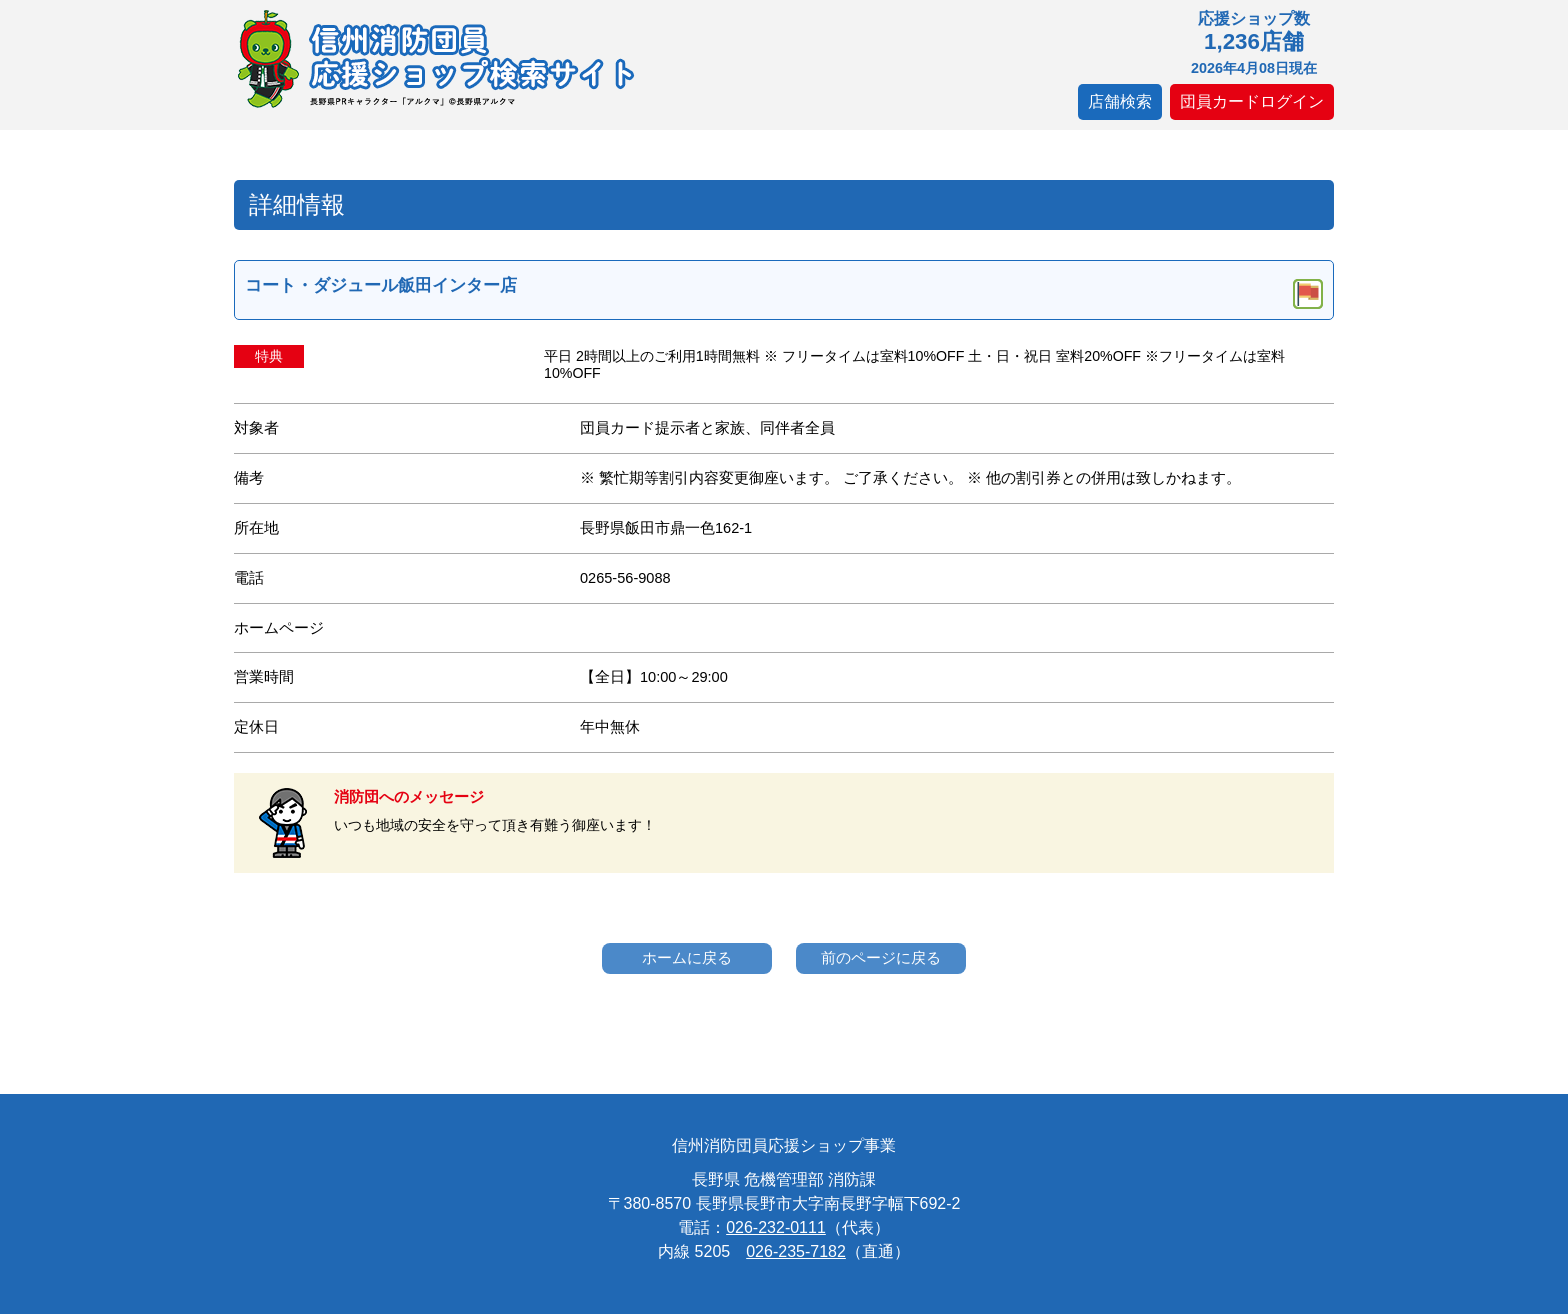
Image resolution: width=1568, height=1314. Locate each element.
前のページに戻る (881, 957)
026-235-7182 (796, 1251)
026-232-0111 (776, 1227)
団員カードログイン (1252, 101)
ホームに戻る (687, 957)
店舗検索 (1120, 101)
